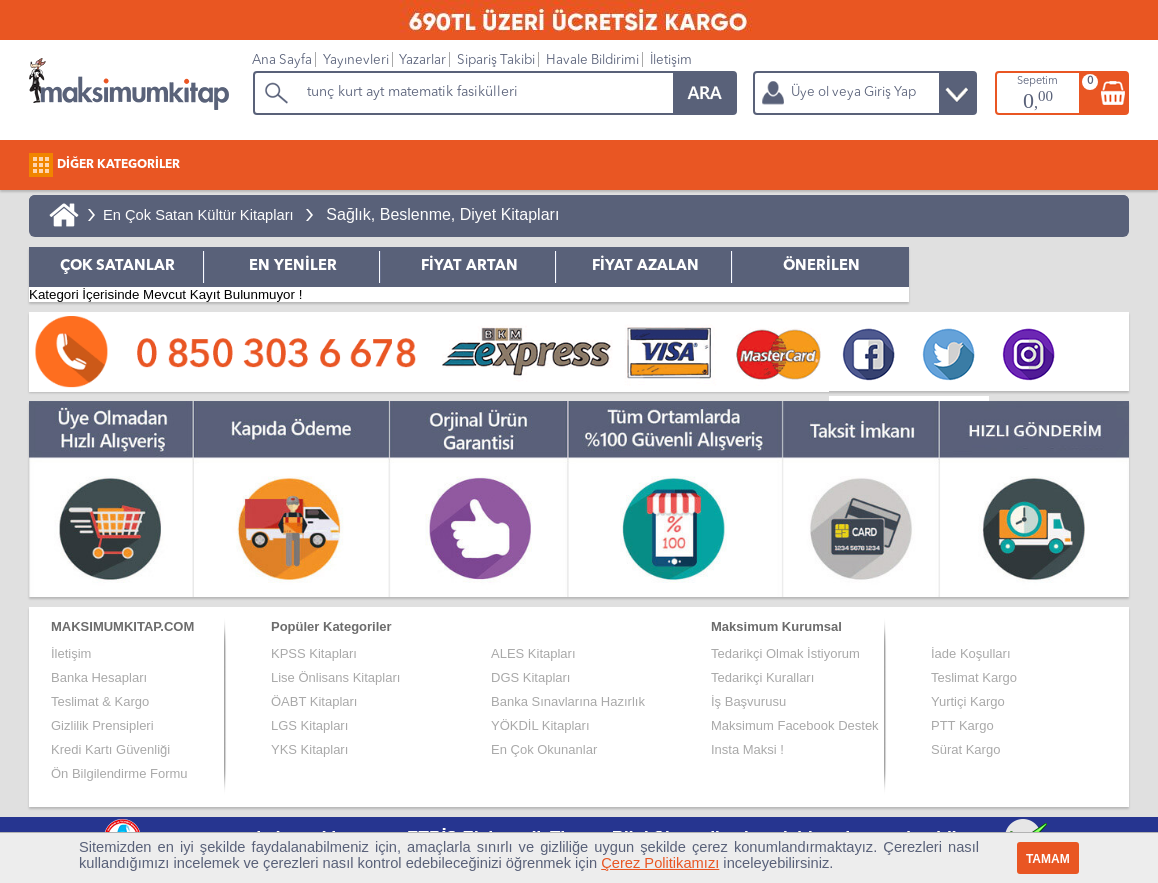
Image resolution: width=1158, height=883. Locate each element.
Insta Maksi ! (747, 749)
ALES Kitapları (533, 653)
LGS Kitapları (309, 725)
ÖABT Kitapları (314, 701)
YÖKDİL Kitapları (540, 725)
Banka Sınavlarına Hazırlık (568, 701)
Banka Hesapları (99, 677)
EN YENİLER (293, 266)
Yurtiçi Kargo (968, 701)
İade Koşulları (971, 653)
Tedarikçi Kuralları (762, 677)
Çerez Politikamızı (660, 863)
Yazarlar (422, 60)
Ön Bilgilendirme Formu (119, 773)
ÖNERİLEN (821, 266)
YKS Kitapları (309, 749)
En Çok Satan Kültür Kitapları (198, 215)
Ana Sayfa (282, 60)
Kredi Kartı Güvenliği (110, 749)
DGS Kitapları (530, 677)
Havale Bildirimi (592, 60)
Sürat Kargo (965, 749)
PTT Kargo (962, 725)
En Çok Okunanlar (544, 749)
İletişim (671, 60)
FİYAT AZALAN (645, 266)
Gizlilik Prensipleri (102, 725)
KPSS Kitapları (314, 653)
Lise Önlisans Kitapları (335, 677)
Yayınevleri (356, 60)
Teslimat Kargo (974, 677)
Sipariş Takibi (496, 60)
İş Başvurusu (748, 701)
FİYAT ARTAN (469, 266)
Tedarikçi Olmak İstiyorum (785, 653)
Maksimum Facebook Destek (795, 725)
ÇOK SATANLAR (117, 266)
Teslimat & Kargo (100, 701)
